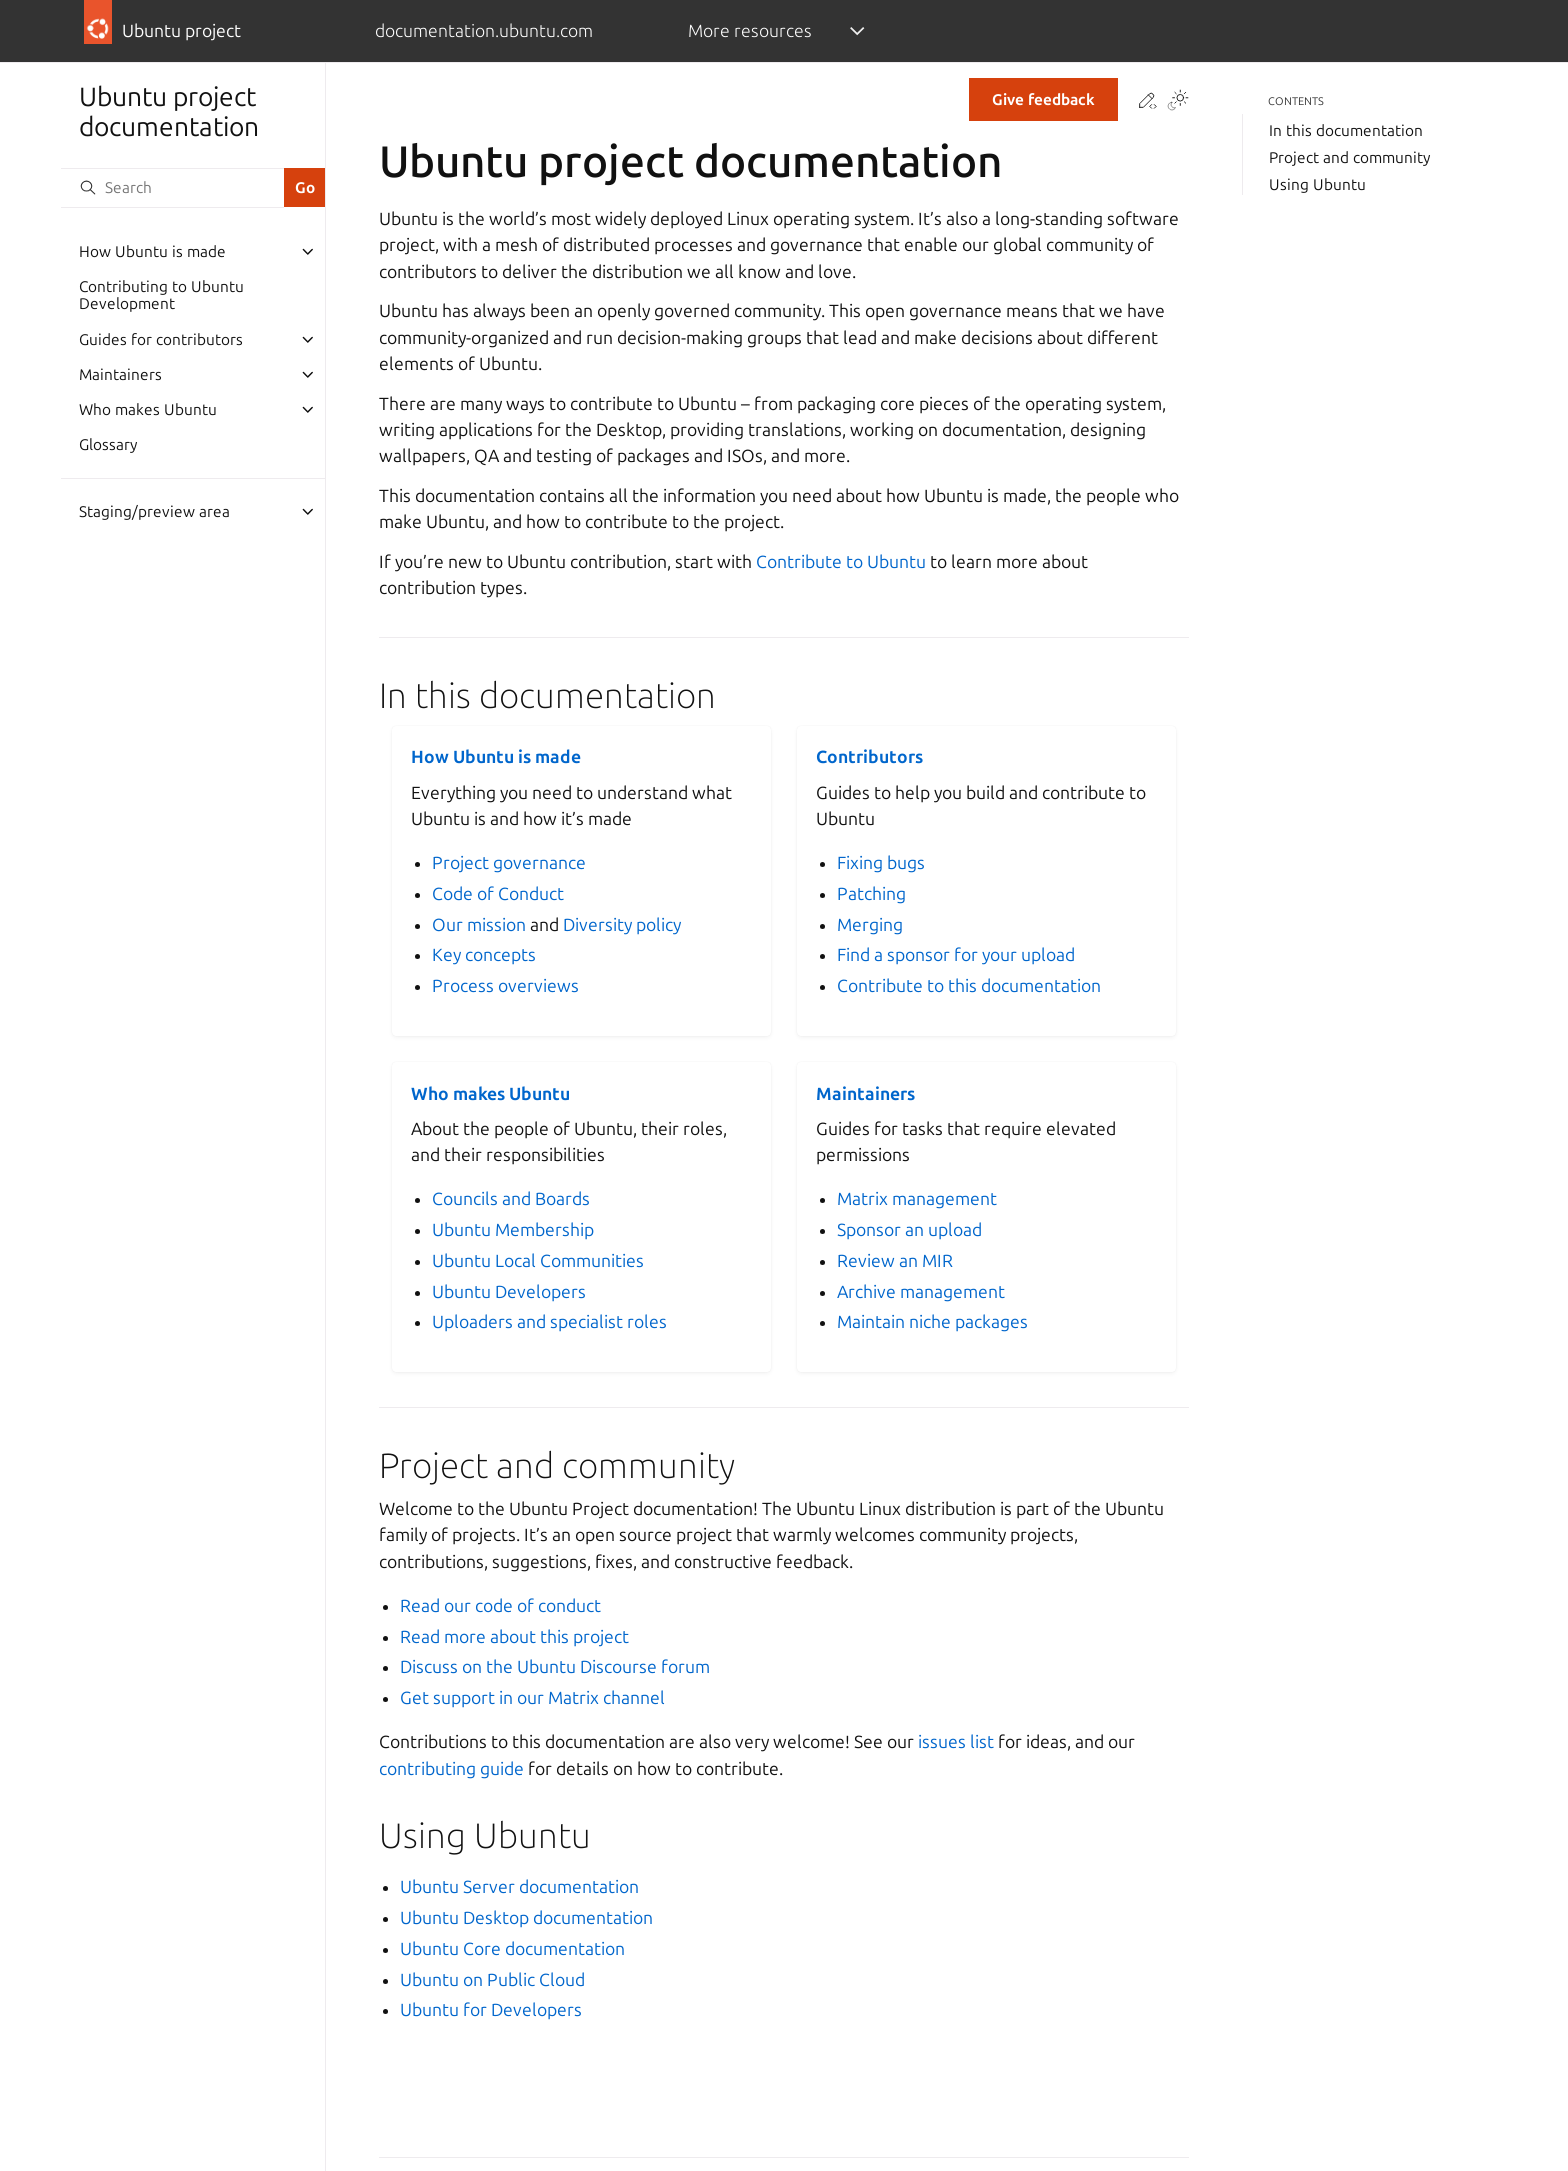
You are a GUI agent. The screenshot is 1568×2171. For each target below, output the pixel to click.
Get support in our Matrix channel (532, 1697)
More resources (750, 30)
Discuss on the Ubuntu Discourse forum (555, 1666)
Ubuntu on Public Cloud (492, 1979)
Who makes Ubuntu (148, 409)
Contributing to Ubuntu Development (161, 295)
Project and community (1349, 157)
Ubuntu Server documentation (519, 1886)
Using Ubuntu (1317, 184)
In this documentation (1346, 130)
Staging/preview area (154, 511)
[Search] (172, 188)
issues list (956, 1741)
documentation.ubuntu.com (484, 30)
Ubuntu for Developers (491, 2009)
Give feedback (1043, 99)
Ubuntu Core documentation (512, 1948)
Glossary (108, 444)
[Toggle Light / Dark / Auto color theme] (1178, 102)
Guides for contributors (161, 339)
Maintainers (120, 374)
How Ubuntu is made (152, 251)
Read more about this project (514, 1636)
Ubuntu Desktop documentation (526, 1917)
